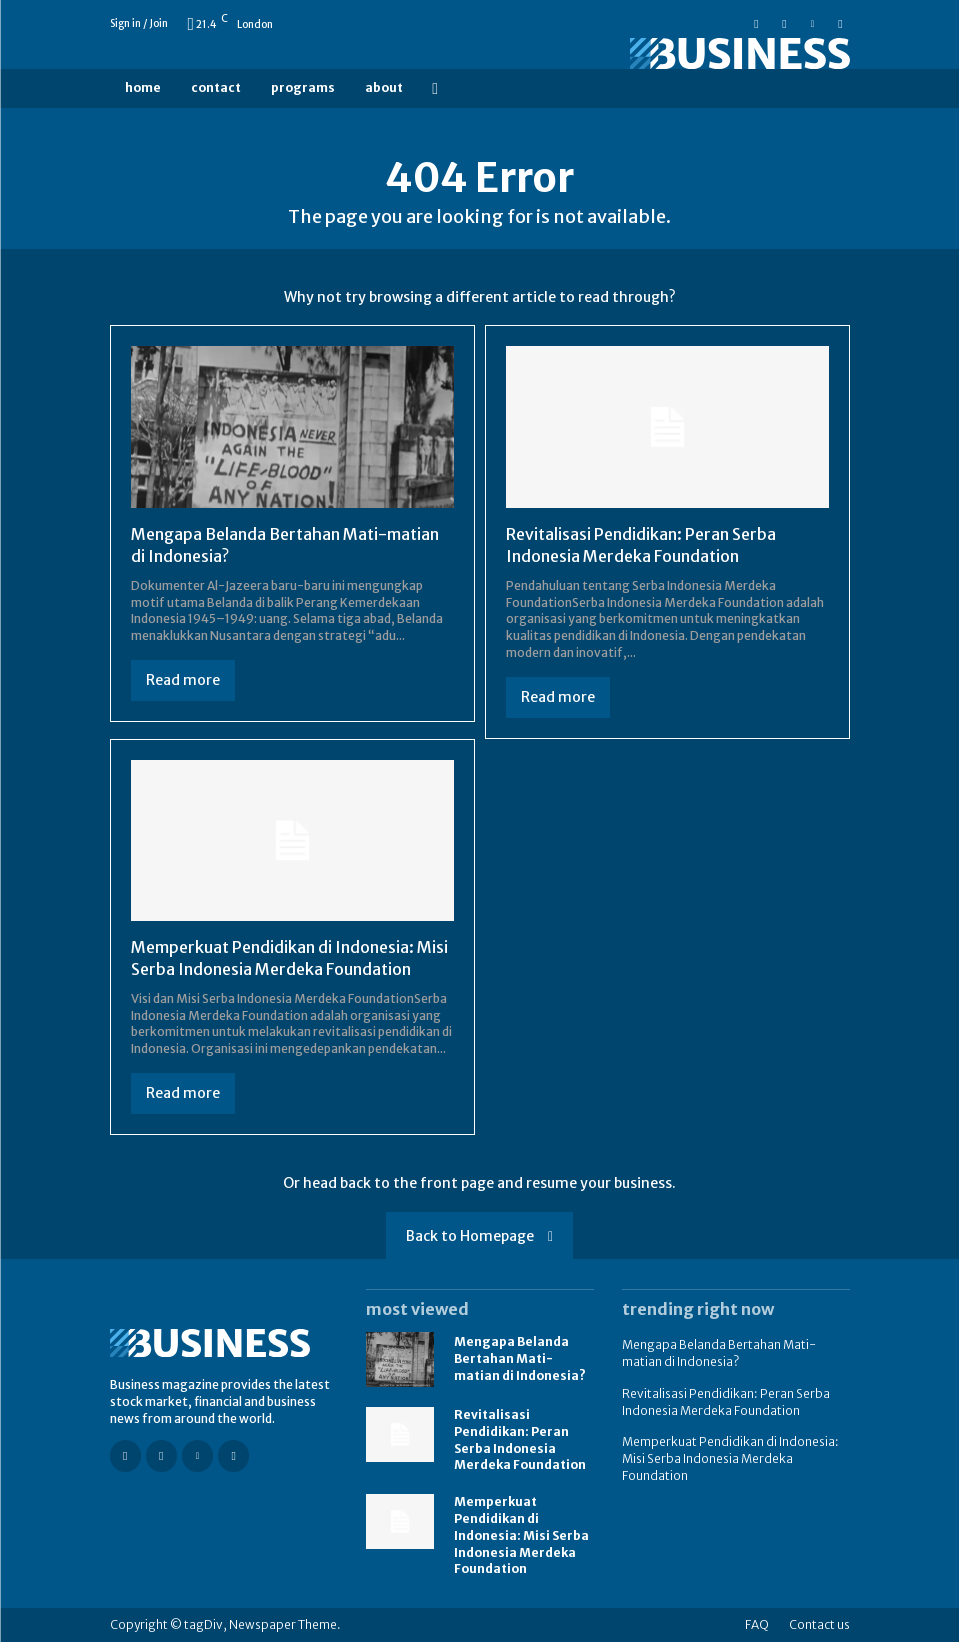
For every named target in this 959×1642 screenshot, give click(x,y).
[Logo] (736, 53)
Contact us (819, 1624)
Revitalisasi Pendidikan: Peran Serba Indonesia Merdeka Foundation (641, 545)
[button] (435, 88)
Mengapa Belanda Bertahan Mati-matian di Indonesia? (520, 1358)
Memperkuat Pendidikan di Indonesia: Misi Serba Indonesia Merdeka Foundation (289, 958)
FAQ (757, 1624)
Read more (183, 680)
